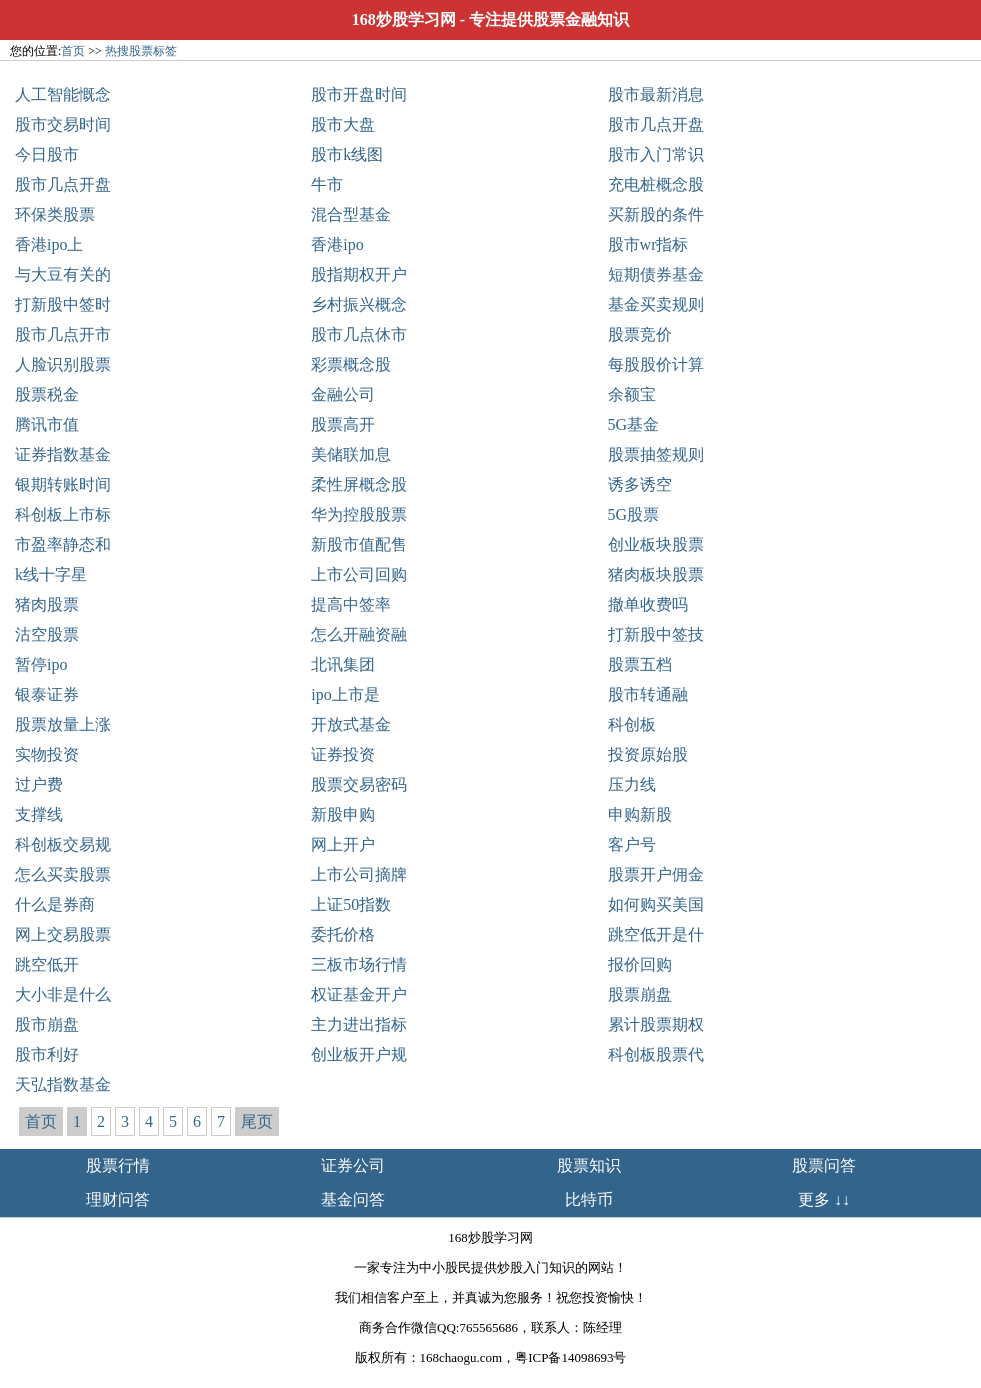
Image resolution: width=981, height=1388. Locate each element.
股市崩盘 (47, 1024)
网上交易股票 (63, 934)
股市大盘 (343, 124)
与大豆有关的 (63, 274)
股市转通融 (648, 694)
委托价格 (343, 934)
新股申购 (343, 814)
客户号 (632, 844)
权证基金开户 (359, 994)
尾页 (257, 1121)
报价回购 (640, 964)
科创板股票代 (656, 1054)
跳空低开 (47, 964)
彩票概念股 (351, 364)
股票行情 (118, 1165)
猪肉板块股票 (656, 574)
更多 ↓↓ (824, 1199)
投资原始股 (648, 754)
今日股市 (47, 154)
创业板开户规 (359, 1054)
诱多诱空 (640, 484)
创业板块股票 (656, 544)
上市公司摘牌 (359, 874)
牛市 (327, 184)
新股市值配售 (359, 544)
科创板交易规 (63, 844)
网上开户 (343, 844)
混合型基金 (351, 214)
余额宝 (632, 394)
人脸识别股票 (63, 364)
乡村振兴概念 (359, 304)
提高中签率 (351, 604)
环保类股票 (55, 214)
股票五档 (640, 664)
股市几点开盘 (656, 124)
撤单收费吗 (648, 604)
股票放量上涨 (63, 724)
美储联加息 (351, 454)
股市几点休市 (359, 334)
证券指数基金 (63, 454)
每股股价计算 (656, 364)
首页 (73, 51)
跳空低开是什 (656, 934)
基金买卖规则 (656, 304)
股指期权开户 (359, 274)
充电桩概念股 (656, 184)
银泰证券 (47, 694)
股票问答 (824, 1165)
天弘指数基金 (63, 1084)
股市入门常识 (656, 154)
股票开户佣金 (656, 874)
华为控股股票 (359, 514)
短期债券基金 (656, 274)
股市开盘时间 (359, 94)
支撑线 (39, 814)
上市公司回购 (359, 574)
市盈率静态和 (63, 544)
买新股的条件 (656, 214)
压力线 (632, 784)
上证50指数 (351, 904)
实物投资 (47, 754)
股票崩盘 (640, 994)
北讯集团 (343, 664)
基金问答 (353, 1199)
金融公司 (343, 394)
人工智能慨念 (63, 94)
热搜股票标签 (141, 51)
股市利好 (47, 1054)
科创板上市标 (63, 514)
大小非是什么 (63, 994)
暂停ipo (41, 664)
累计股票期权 (656, 1024)
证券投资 (343, 754)
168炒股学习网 (404, 19)
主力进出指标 (359, 1024)
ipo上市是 (345, 694)
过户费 (39, 784)
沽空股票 (47, 634)
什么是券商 (55, 904)
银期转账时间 (63, 484)
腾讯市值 (47, 424)
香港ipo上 (49, 244)
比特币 (589, 1199)
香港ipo (337, 244)
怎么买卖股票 (63, 874)
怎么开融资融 (359, 634)
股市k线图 (347, 154)
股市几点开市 (63, 334)
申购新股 (640, 814)
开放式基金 (351, 724)
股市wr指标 (648, 244)
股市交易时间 (63, 124)
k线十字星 (51, 574)
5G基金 (634, 424)
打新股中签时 (63, 304)
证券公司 (353, 1165)
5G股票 (634, 514)
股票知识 (589, 1165)
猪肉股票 (47, 604)
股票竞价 (640, 334)
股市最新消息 (656, 94)
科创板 (632, 724)
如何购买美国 (656, 904)
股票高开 (343, 424)
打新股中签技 (656, 634)
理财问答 (118, 1199)
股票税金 (47, 394)
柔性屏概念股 (359, 484)
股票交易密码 (359, 784)
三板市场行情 (359, 964)
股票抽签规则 (656, 454)
